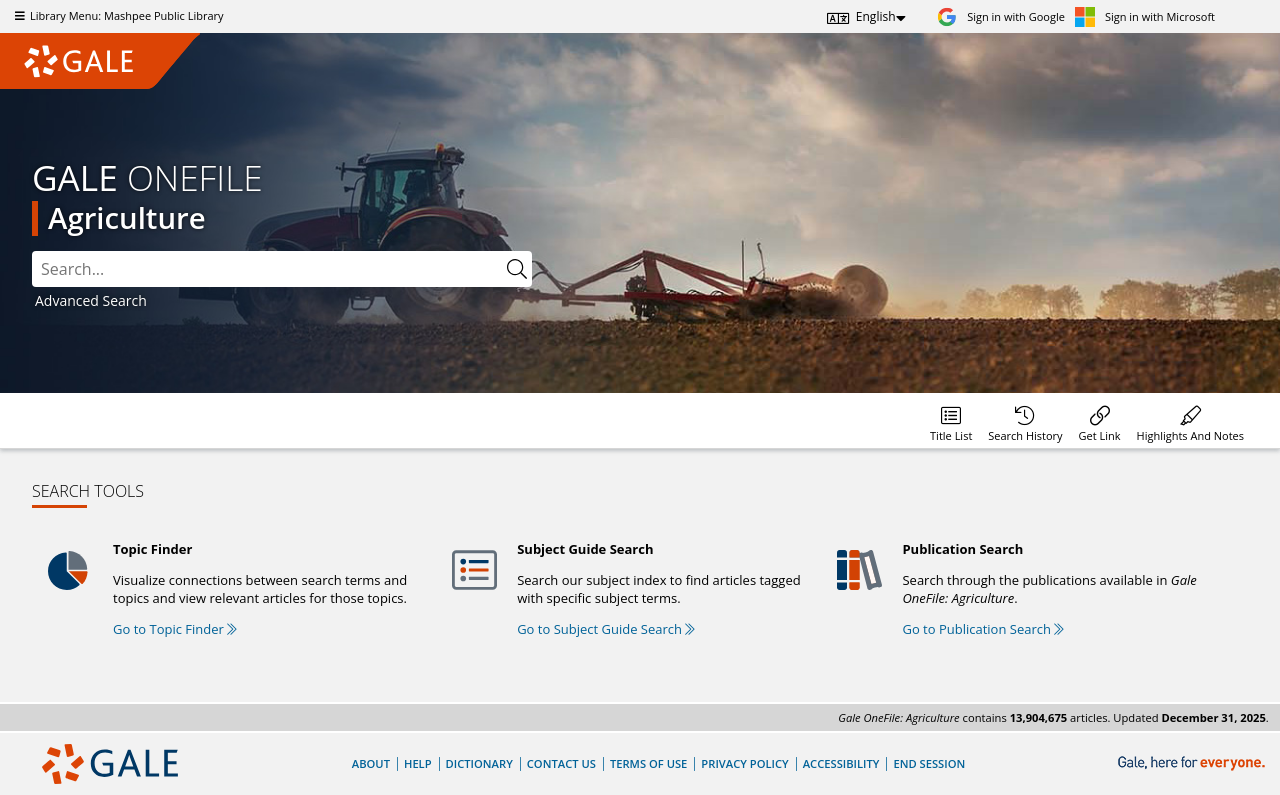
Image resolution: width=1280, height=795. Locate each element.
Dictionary (479, 763)
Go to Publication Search (983, 629)
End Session (929, 763)
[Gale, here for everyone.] (1193, 763)
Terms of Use (648, 763)
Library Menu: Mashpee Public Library (117, 15)
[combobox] (282, 269)
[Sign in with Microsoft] (1145, 16)
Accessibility (841, 763)
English (876, 16)
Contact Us (561, 763)
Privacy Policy (744, 763)
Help (418, 763)
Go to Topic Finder (175, 629)
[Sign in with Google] (1001, 16)
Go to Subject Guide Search (606, 629)
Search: (32, 251)
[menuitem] (951, 420)
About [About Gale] (371, 763)
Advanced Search (91, 300)
